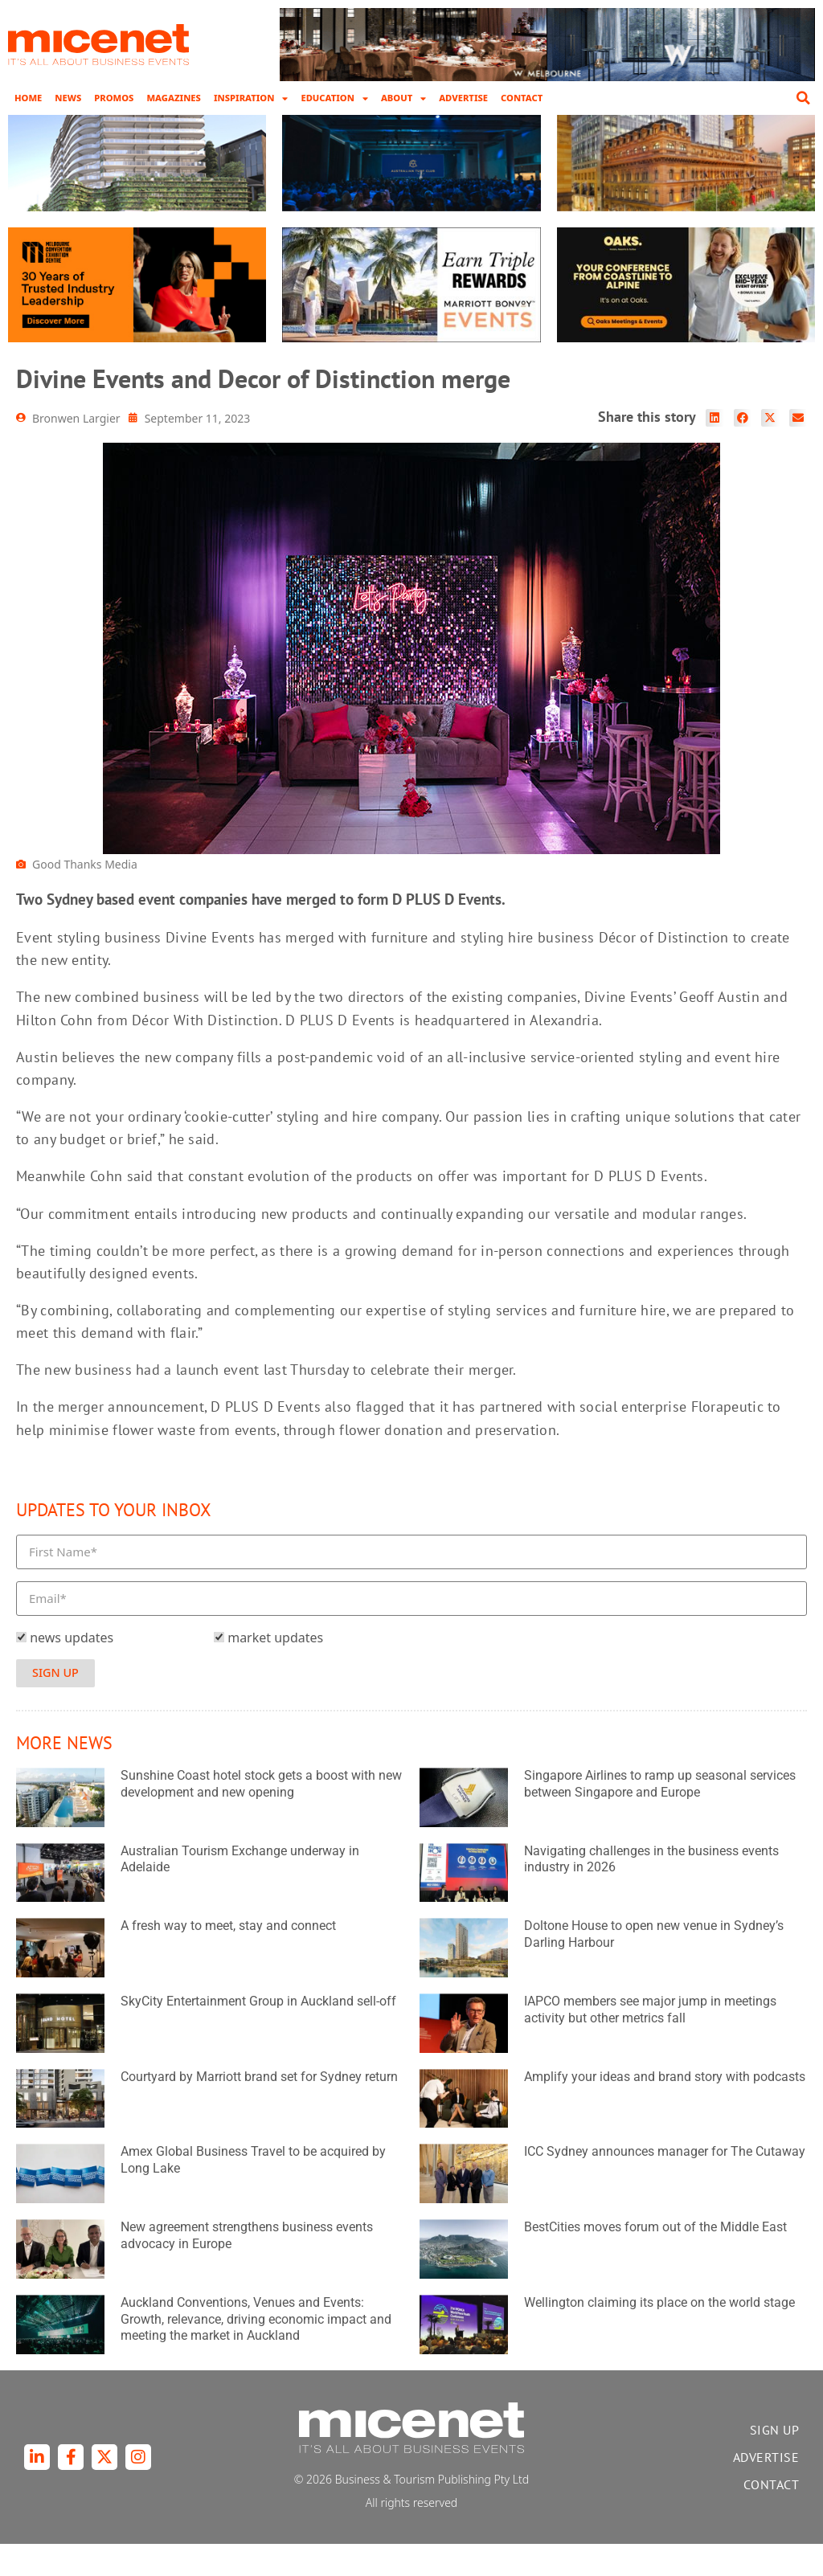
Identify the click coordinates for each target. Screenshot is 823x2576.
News (68, 98)
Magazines (173, 98)
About (403, 98)
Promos (113, 98)
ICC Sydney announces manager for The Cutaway (664, 2184)
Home (28, 98)
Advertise (463, 98)
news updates (71, 1670)
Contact (522, 98)
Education (334, 98)
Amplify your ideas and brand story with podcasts (664, 2108)
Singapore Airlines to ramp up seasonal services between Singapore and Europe (660, 1816)
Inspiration (251, 98)
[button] (803, 98)
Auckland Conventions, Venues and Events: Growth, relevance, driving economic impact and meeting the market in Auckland (256, 2351)
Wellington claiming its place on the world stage (659, 2334)
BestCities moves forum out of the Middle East (655, 2259)
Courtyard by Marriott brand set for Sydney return (259, 2108)
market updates (275, 1670)
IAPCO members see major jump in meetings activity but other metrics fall (650, 2042)
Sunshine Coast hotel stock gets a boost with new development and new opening (261, 1816)
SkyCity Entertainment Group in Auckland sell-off (258, 2034)
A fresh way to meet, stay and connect (228, 1958)
